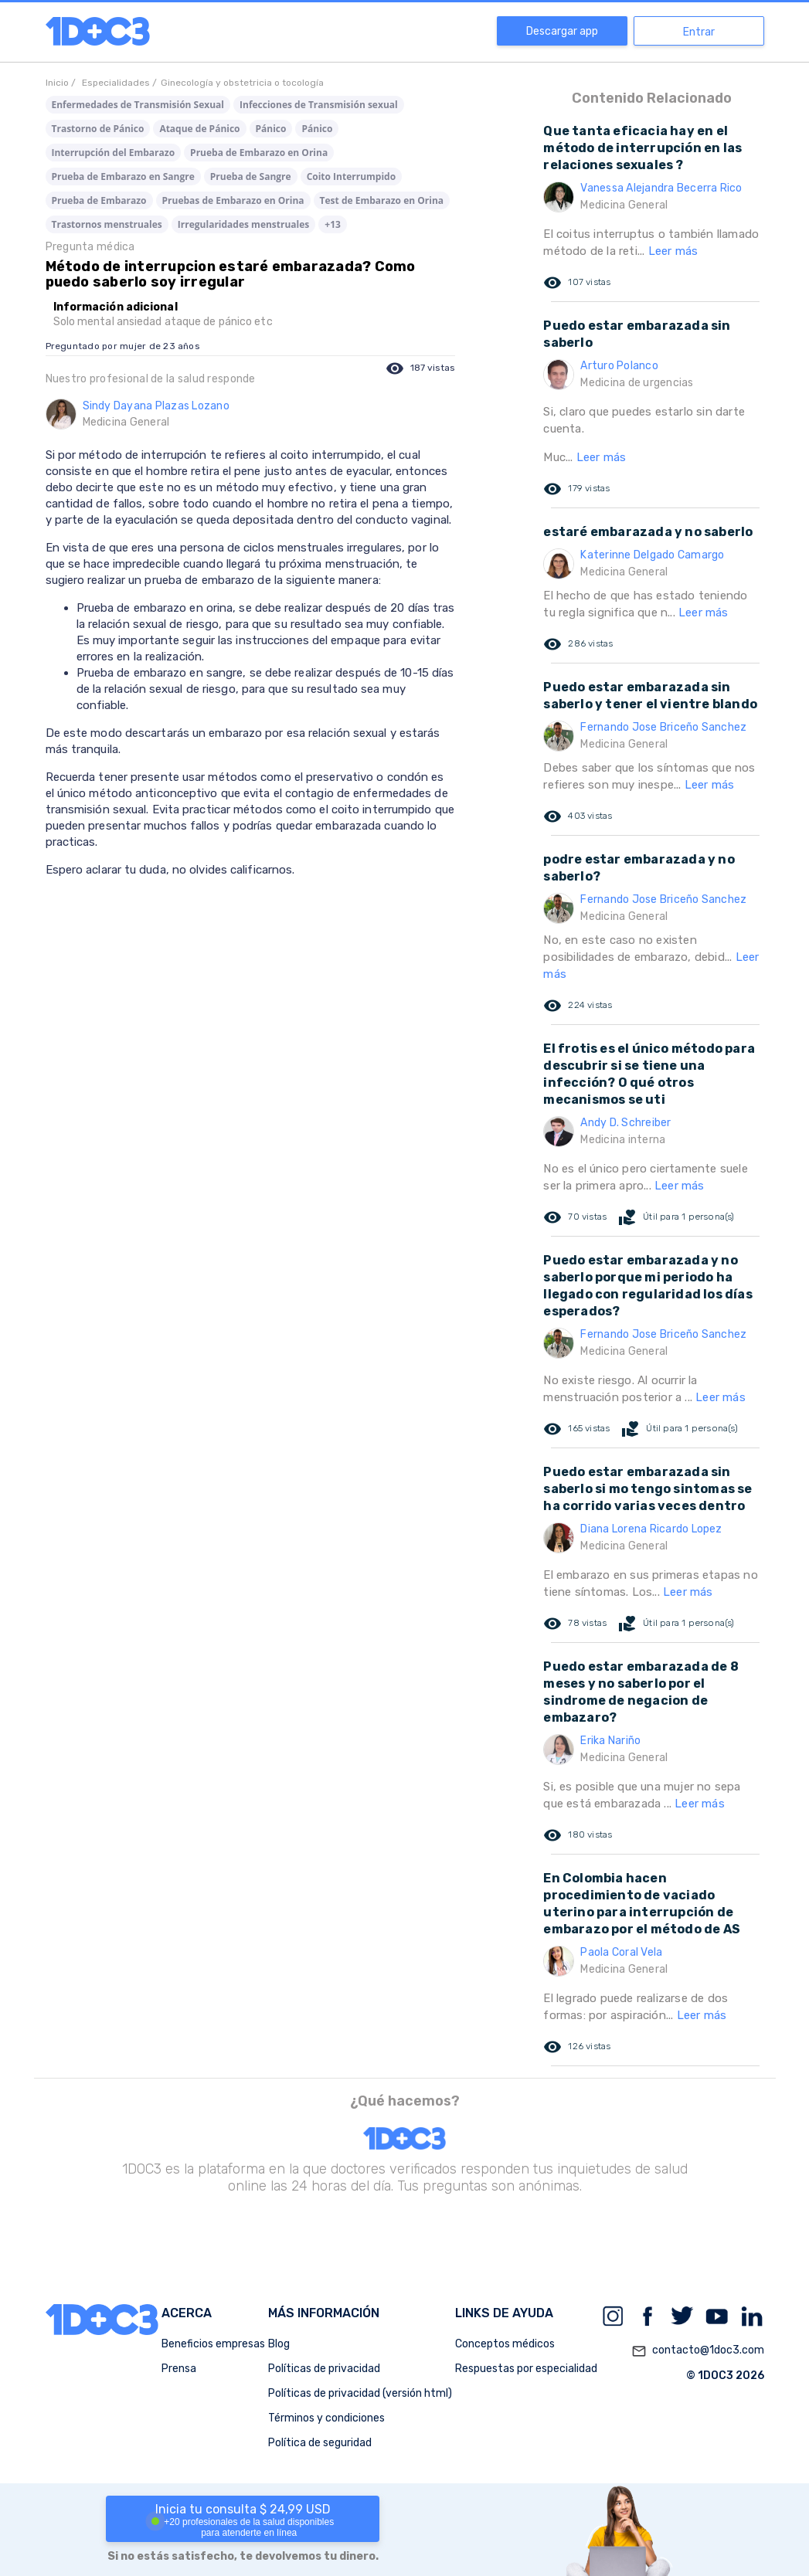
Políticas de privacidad (324, 2368)
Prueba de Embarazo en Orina (259, 152)
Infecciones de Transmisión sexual (319, 104)
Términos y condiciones (326, 2418)
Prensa (178, 2368)
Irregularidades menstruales (244, 224)
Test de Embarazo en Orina (382, 200)
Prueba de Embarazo (99, 200)
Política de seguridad (320, 2442)
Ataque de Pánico (199, 128)
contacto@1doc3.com (697, 2351)
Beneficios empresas (213, 2343)
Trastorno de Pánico (98, 128)
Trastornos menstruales (107, 224)
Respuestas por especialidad (526, 2368)
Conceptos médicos (505, 2343)
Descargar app (562, 31)
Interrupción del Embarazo (113, 152)
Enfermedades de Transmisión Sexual (138, 104)
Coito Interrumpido (351, 176)
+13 (333, 224)
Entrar (699, 32)
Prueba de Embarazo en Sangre (123, 176)
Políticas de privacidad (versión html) (360, 2393)
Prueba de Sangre (250, 176)
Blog (279, 2343)
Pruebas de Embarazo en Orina (233, 200)
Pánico (271, 128)
